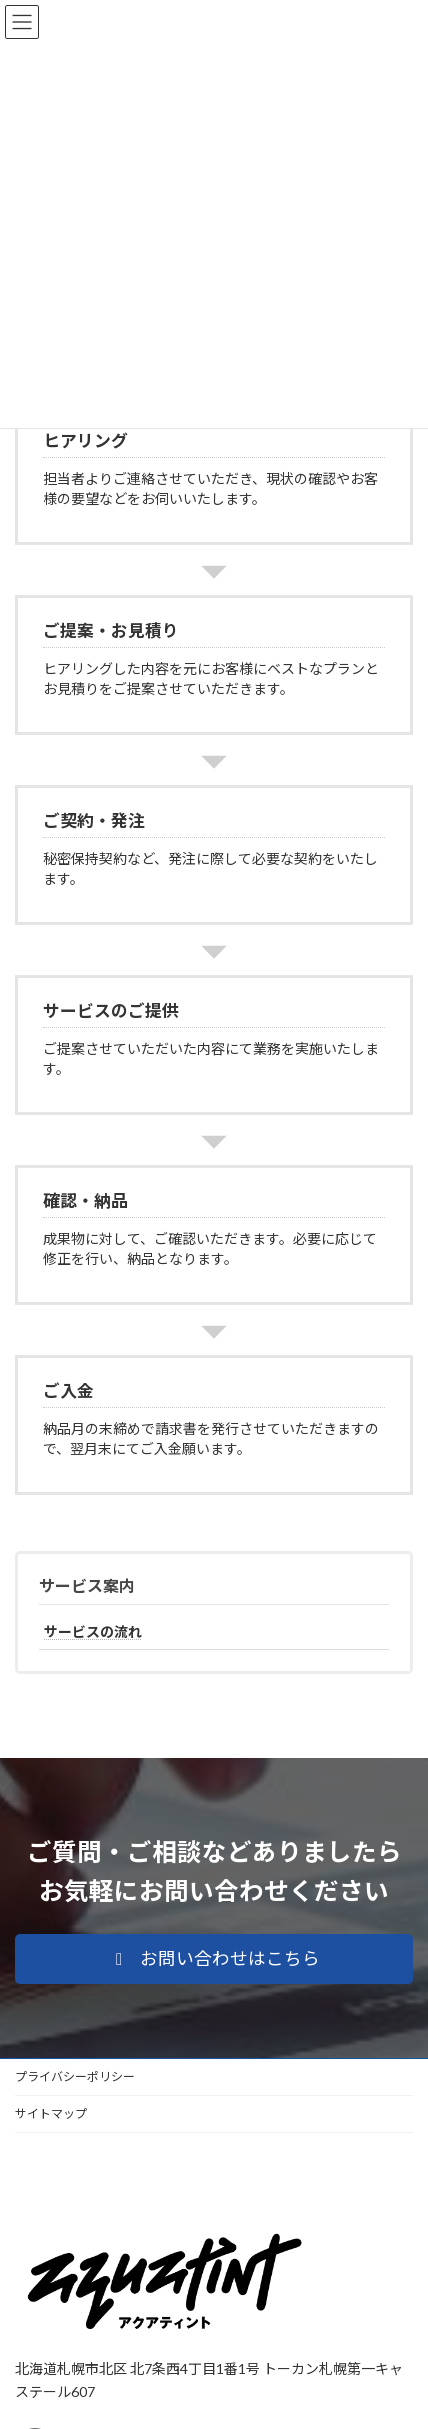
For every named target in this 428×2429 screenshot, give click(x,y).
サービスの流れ (93, 1631)
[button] (214, 1959)
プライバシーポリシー (75, 2076)
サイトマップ (51, 2113)
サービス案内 (87, 1585)
